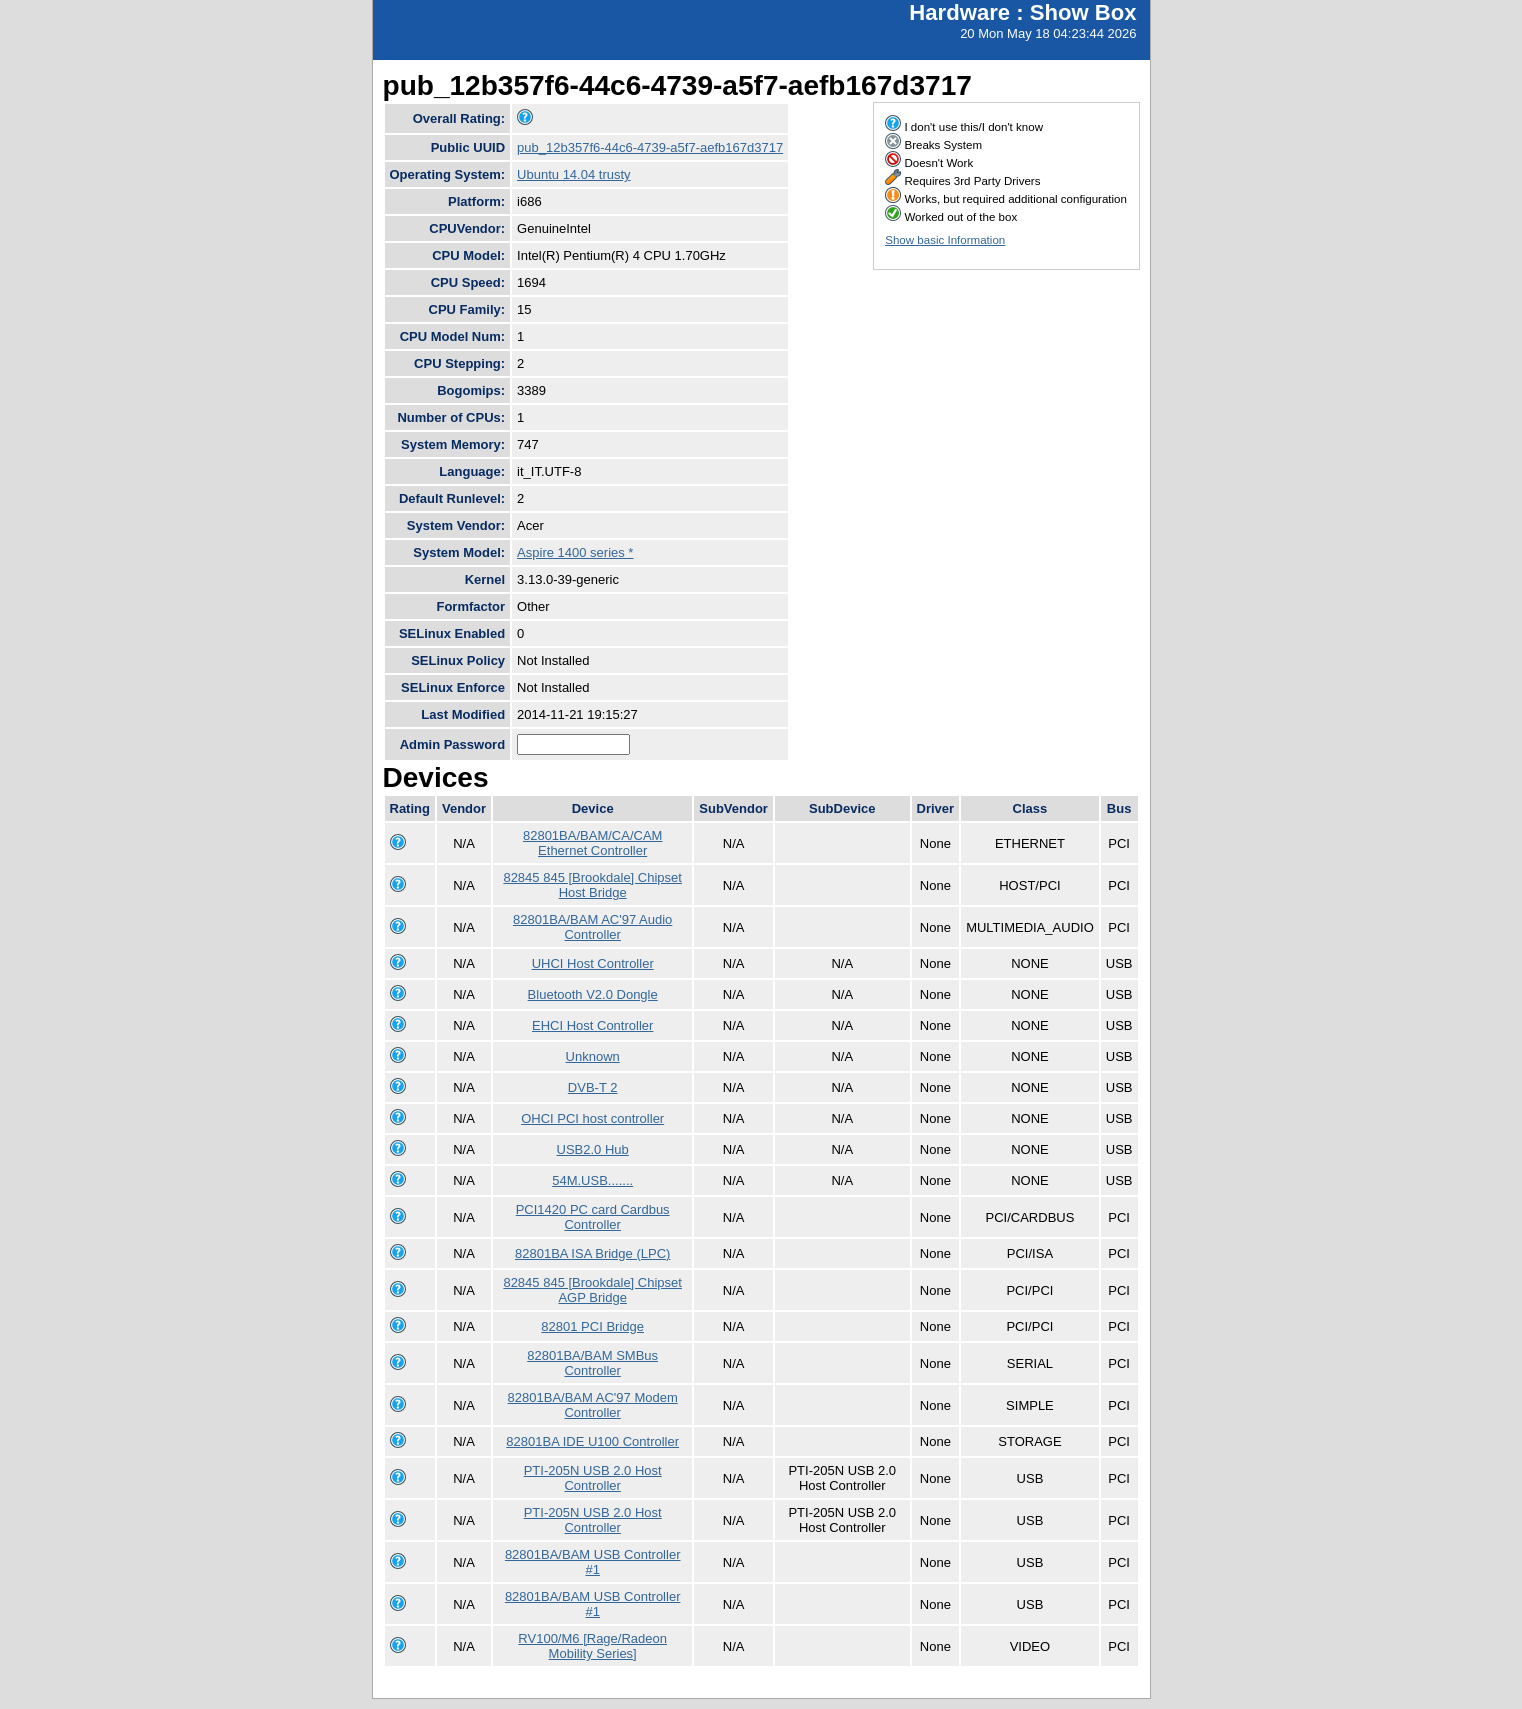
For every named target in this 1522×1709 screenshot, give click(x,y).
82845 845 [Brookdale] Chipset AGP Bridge (592, 1290)
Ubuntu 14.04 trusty (573, 174)
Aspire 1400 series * (575, 552)
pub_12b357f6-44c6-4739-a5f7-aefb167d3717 (650, 147)
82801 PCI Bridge (592, 1326)
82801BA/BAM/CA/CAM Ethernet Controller (592, 843)
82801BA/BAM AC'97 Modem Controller (593, 1405)
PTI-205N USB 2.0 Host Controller (593, 1478)
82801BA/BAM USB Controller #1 (593, 1562)
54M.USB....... (592, 1180)
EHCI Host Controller (592, 1025)
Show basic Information (945, 240)
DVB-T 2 (593, 1087)
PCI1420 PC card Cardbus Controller (593, 1217)
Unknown (593, 1056)
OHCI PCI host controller (592, 1118)
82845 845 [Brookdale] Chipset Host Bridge (592, 885)
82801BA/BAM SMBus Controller (592, 1363)
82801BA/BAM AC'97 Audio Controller (592, 927)
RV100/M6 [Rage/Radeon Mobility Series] (592, 1646)
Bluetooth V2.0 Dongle (593, 994)
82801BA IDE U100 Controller (592, 1441)
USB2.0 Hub (593, 1149)
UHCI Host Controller (593, 963)
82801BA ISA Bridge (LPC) (592, 1253)
